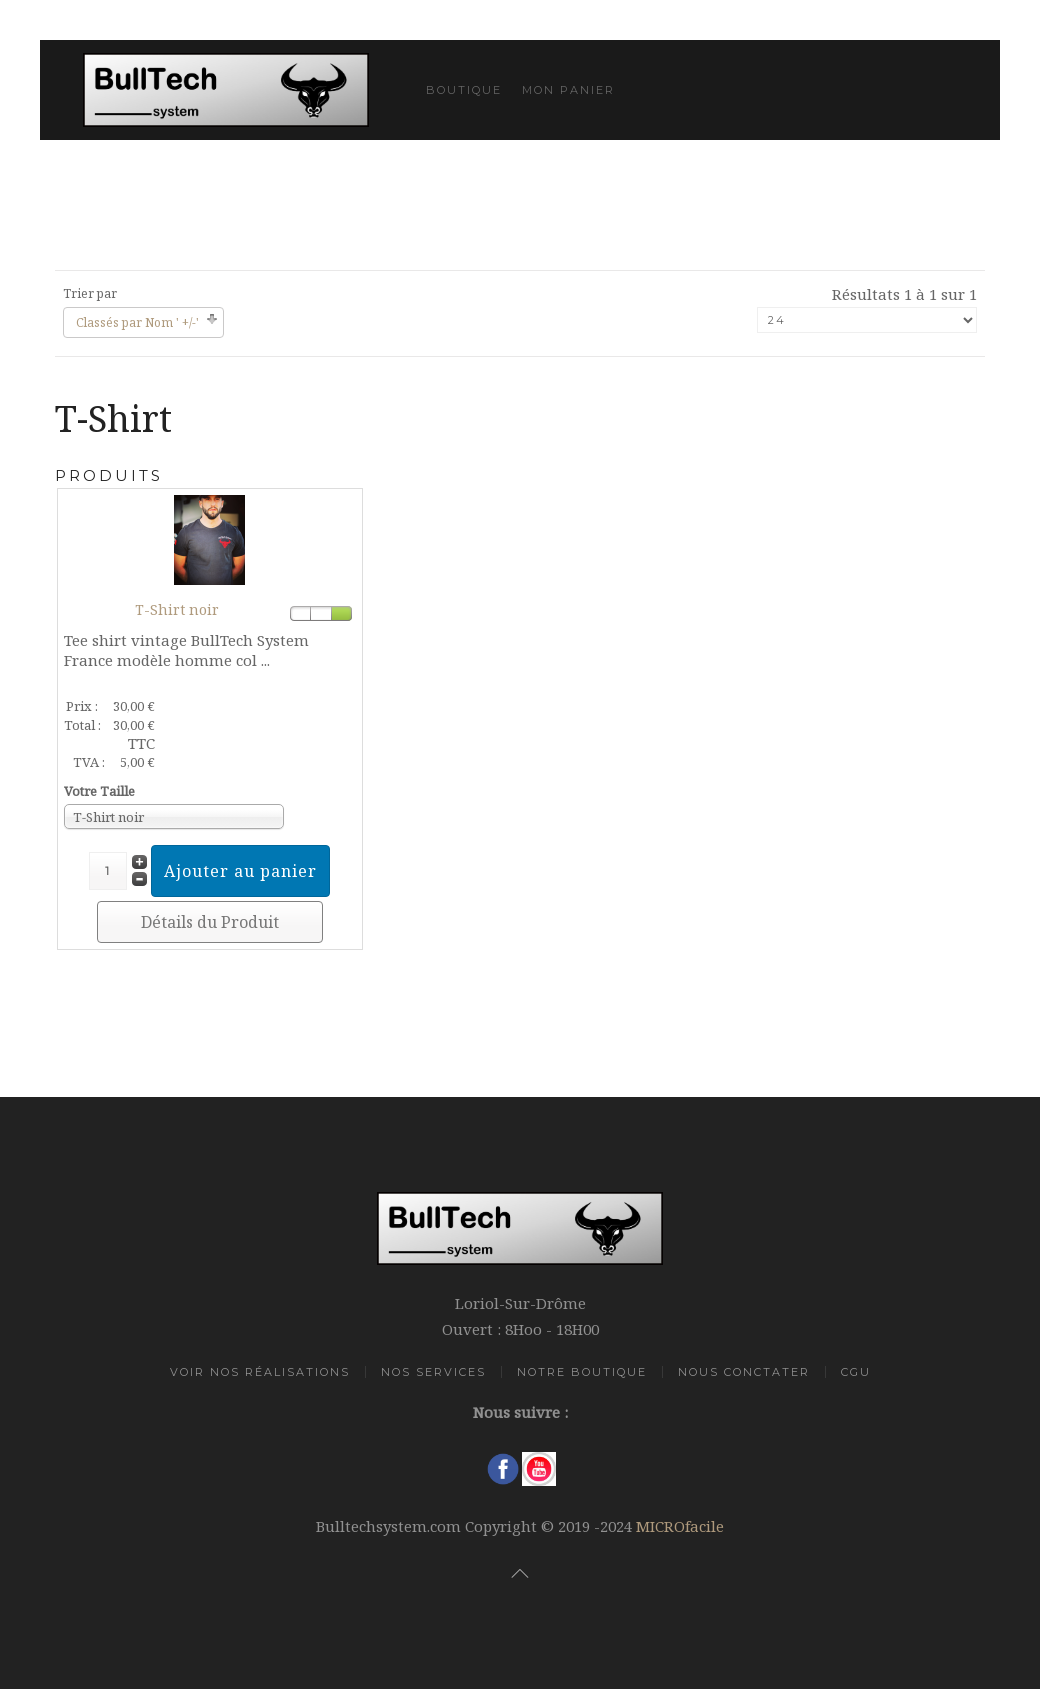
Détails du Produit (210, 922)
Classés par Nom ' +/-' (137, 322)
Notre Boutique (582, 1372)
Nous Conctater (744, 1372)
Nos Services (433, 1372)
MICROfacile (680, 1526)
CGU (856, 1372)
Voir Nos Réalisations (260, 1372)
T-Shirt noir (177, 609)
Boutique (464, 90)
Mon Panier (568, 90)
